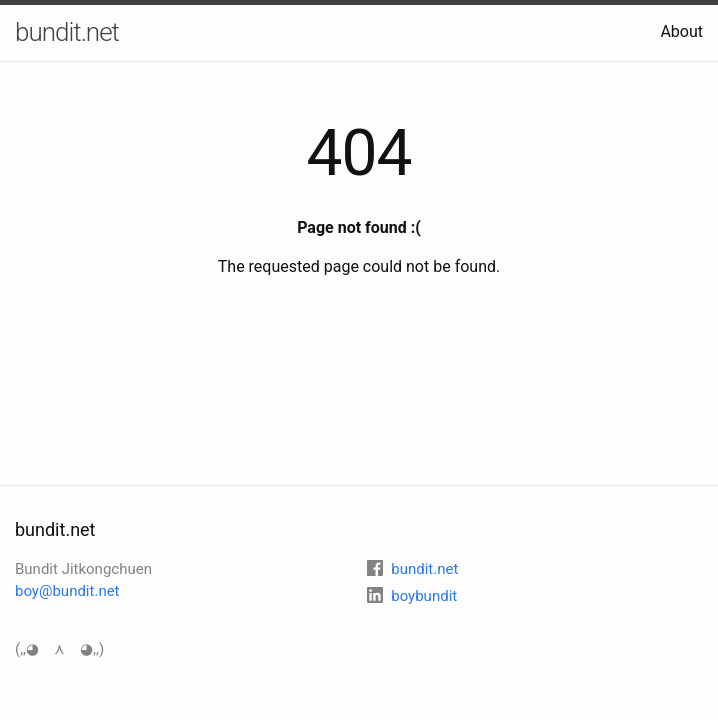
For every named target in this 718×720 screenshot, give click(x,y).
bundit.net (67, 32)
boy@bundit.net (67, 591)
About (681, 31)
